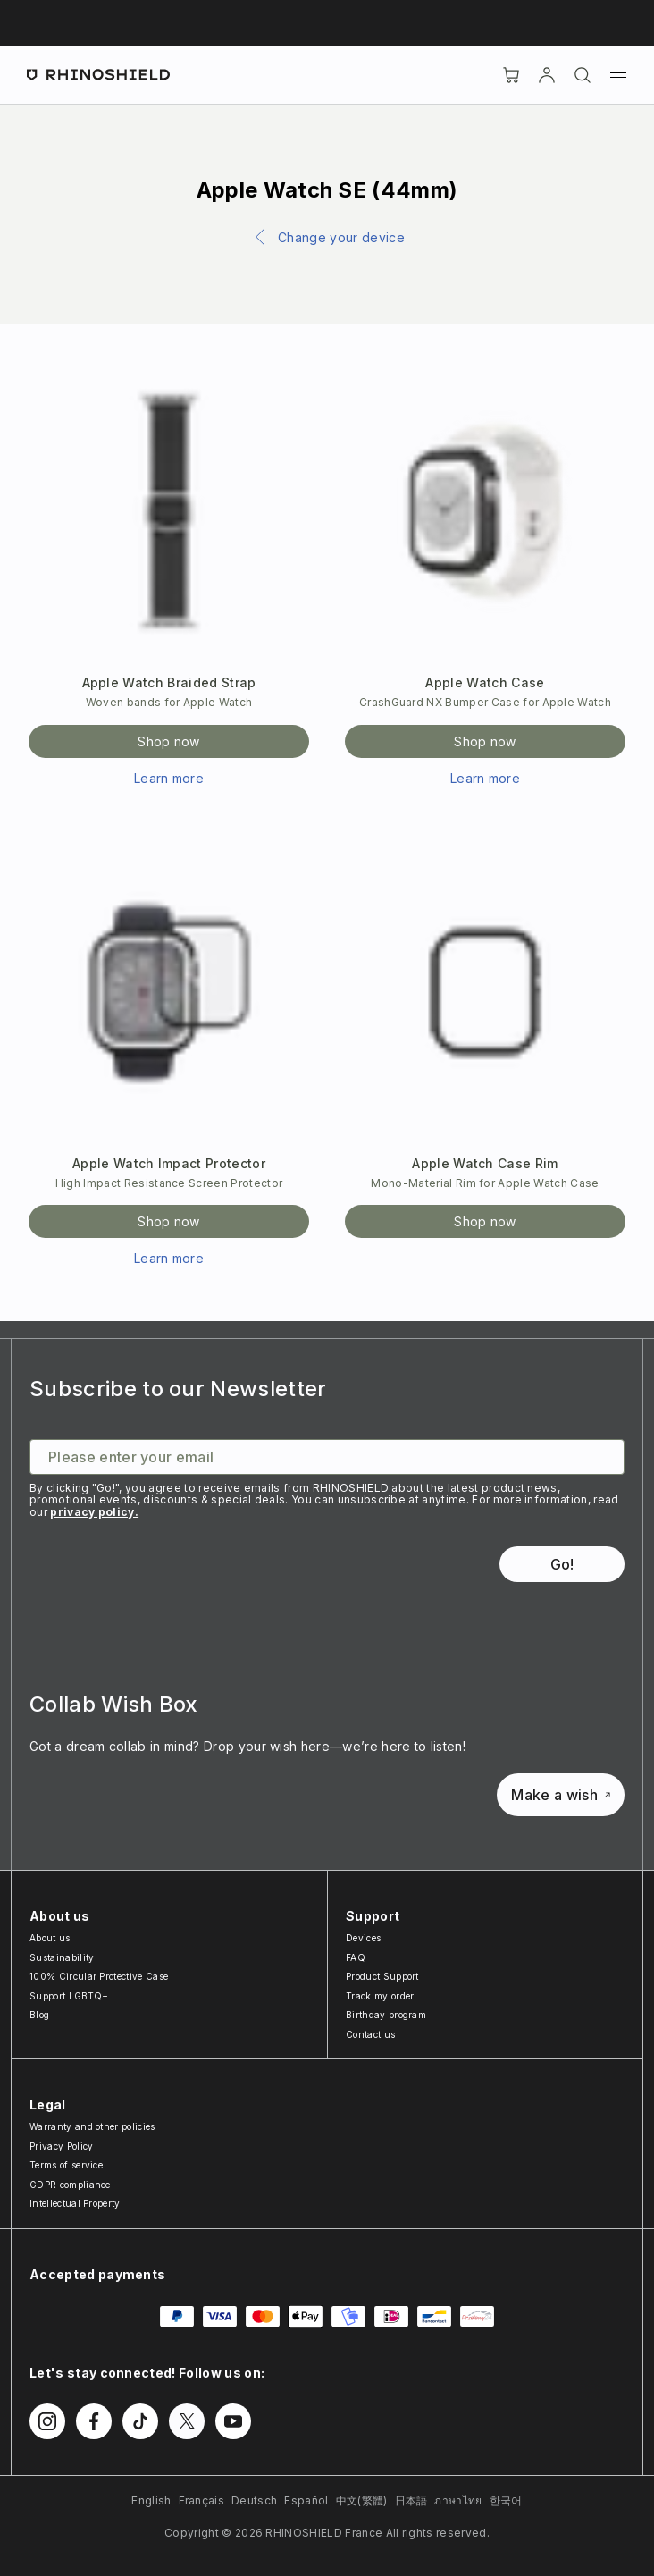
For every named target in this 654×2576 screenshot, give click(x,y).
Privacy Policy (61, 2146)
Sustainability (61, 1957)
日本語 (411, 2500)
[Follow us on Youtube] (233, 2421)
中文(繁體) (362, 2500)
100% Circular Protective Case (98, 1976)
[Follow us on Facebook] (94, 2421)
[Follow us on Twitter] (187, 2421)
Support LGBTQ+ (68, 1996)
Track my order (380, 1996)
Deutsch (254, 2500)
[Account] (546, 75)
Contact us (370, 2034)
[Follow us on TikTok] (140, 2421)
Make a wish (560, 1795)
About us (50, 1937)
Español (306, 2500)
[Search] (582, 75)
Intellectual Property (75, 2203)
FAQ (355, 1957)
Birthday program (386, 2014)
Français (202, 2500)
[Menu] (618, 75)
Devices (363, 1937)
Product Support (382, 1976)
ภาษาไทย (458, 2500)
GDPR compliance (70, 2184)
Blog (39, 2014)
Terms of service (66, 2164)
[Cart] (511, 75)
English (151, 2500)
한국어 (506, 2500)
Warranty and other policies (92, 2126)
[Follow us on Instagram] (47, 2421)
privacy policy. (94, 1512)
